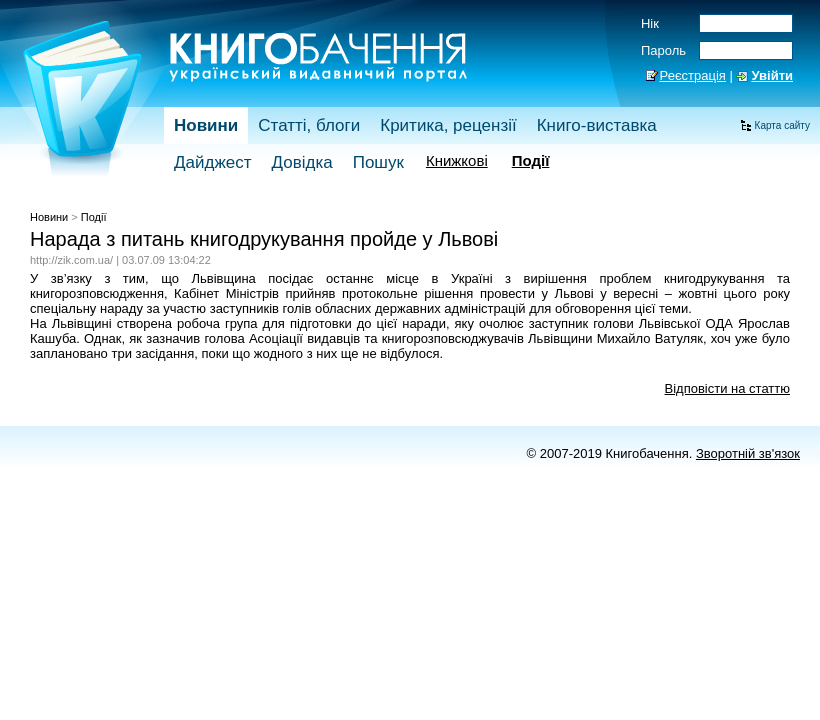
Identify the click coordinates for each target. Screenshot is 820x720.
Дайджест (213, 162)
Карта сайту (782, 125)
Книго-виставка (597, 125)
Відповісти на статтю (727, 388)
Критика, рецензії (448, 125)
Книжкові (457, 160)
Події (531, 160)
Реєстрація (693, 75)
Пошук (378, 162)
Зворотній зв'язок (748, 453)
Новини (206, 125)
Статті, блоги (309, 125)
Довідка (302, 162)
